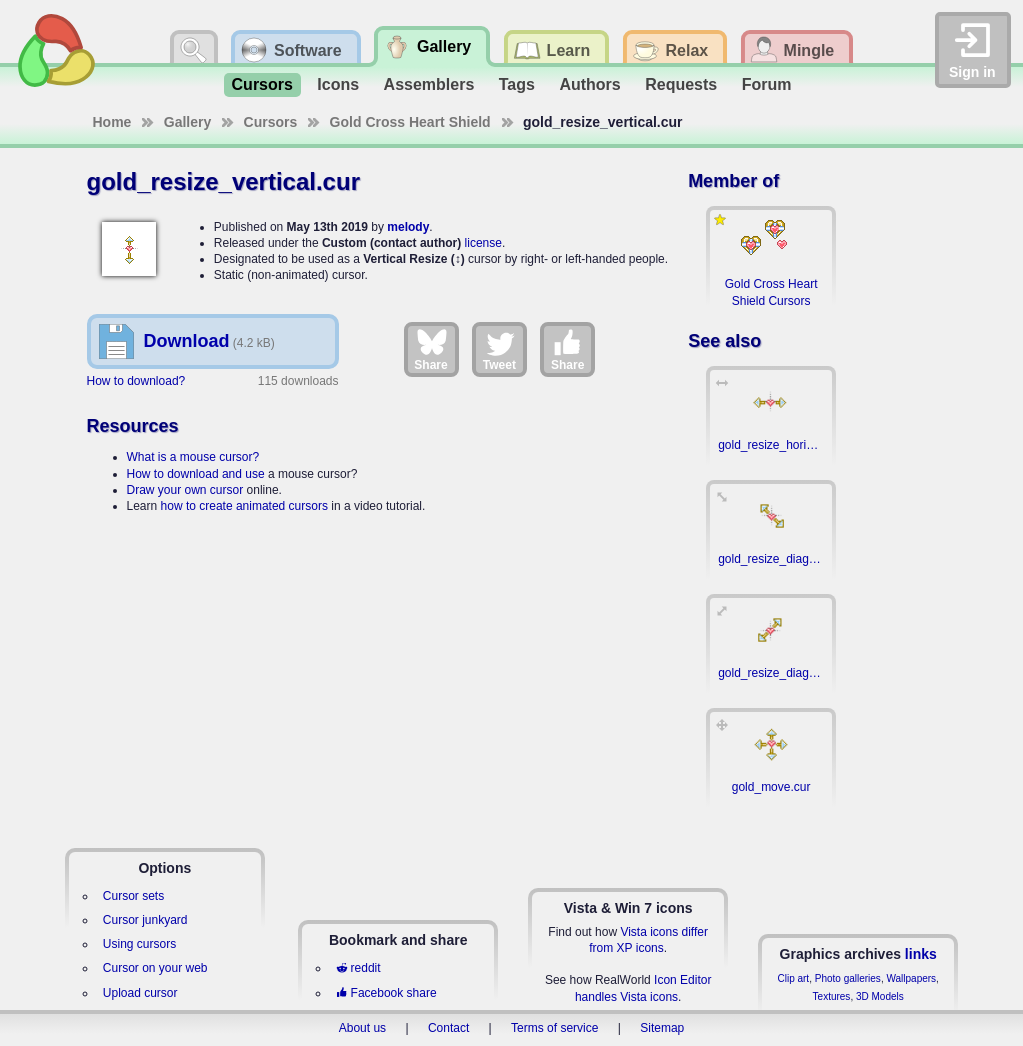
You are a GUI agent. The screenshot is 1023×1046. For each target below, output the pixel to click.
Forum (767, 84)
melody (408, 227)
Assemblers (429, 84)
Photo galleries (848, 978)
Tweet (499, 349)
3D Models (880, 996)
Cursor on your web (155, 968)
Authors (589, 84)
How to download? (136, 381)
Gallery (187, 122)
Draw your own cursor (185, 490)
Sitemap (662, 1028)
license (483, 243)
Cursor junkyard (145, 920)
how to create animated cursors (244, 506)
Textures (832, 996)
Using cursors (139, 944)
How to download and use (196, 474)
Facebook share (386, 993)
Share (430, 349)
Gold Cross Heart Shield (410, 122)
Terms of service (554, 1028)
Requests (681, 84)
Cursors (262, 84)
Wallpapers (911, 978)
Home (112, 122)
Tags (517, 84)
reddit (358, 968)
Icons (338, 84)
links (921, 954)
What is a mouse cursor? (193, 457)
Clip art (793, 978)
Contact (448, 1028)
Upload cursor (140, 993)
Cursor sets (133, 896)
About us (362, 1028)
